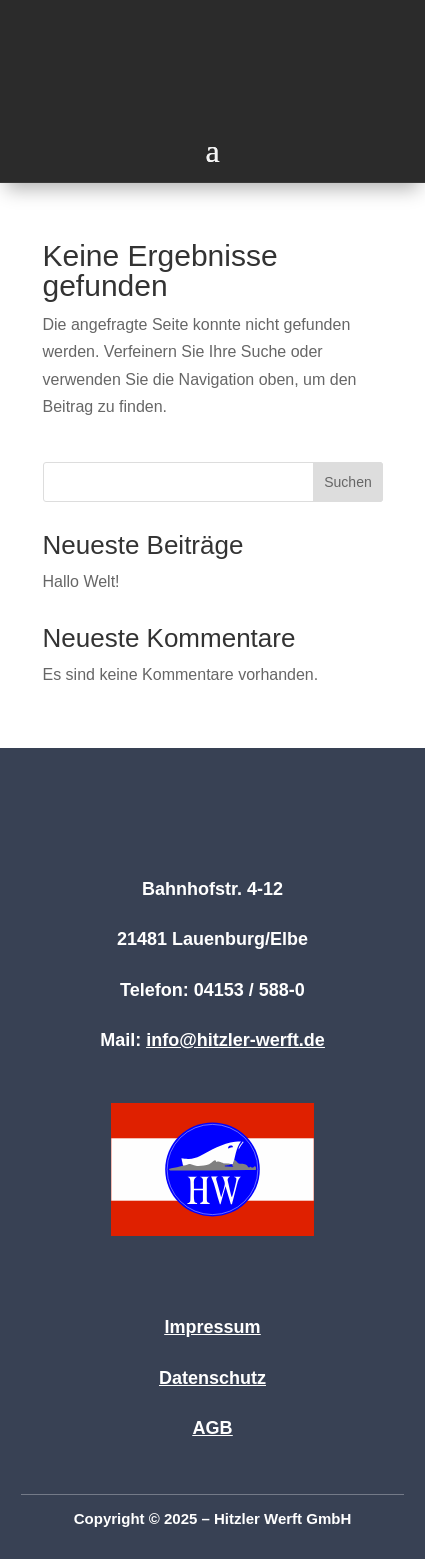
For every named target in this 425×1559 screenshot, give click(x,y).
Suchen (347, 482)
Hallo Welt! (81, 581)
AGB (213, 1428)
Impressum (212, 1327)
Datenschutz (212, 1378)
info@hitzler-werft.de (235, 1040)
